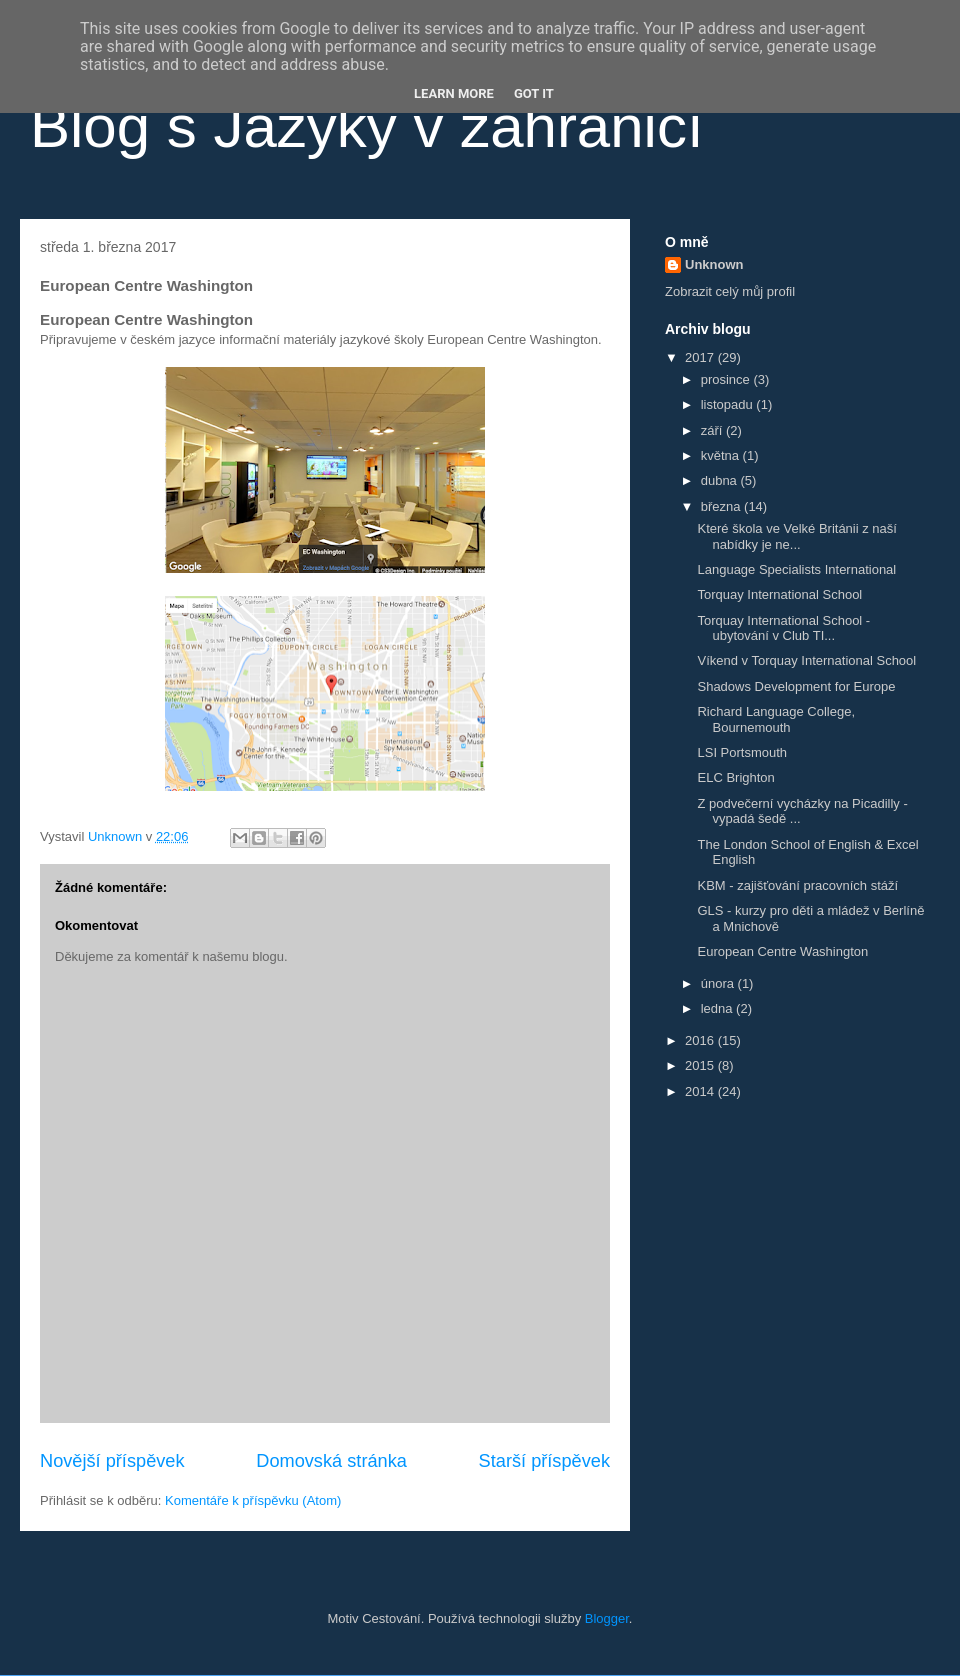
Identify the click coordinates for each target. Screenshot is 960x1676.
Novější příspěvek (112, 1461)
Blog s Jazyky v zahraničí (367, 126)
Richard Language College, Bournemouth (776, 719)
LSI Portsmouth (742, 752)
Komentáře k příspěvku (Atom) (253, 1500)
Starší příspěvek (544, 1461)
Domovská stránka (331, 1461)
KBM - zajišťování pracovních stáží (797, 885)
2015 (701, 1065)
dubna (721, 480)
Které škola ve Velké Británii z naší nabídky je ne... (796, 536)
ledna (718, 1008)
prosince (727, 379)
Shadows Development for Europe (796, 686)
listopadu (729, 404)
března (722, 506)
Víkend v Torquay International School (806, 660)
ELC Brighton (735, 777)
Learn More (454, 93)
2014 (701, 1091)
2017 (701, 357)
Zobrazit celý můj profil (730, 291)
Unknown (714, 264)
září (713, 430)
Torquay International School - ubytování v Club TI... (783, 628)
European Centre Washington (782, 951)
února (719, 983)
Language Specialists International (796, 569)
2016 (701, 1040)
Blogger (607, 1618)
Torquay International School (779, 594)
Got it (534, 93)
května (722, 455)
